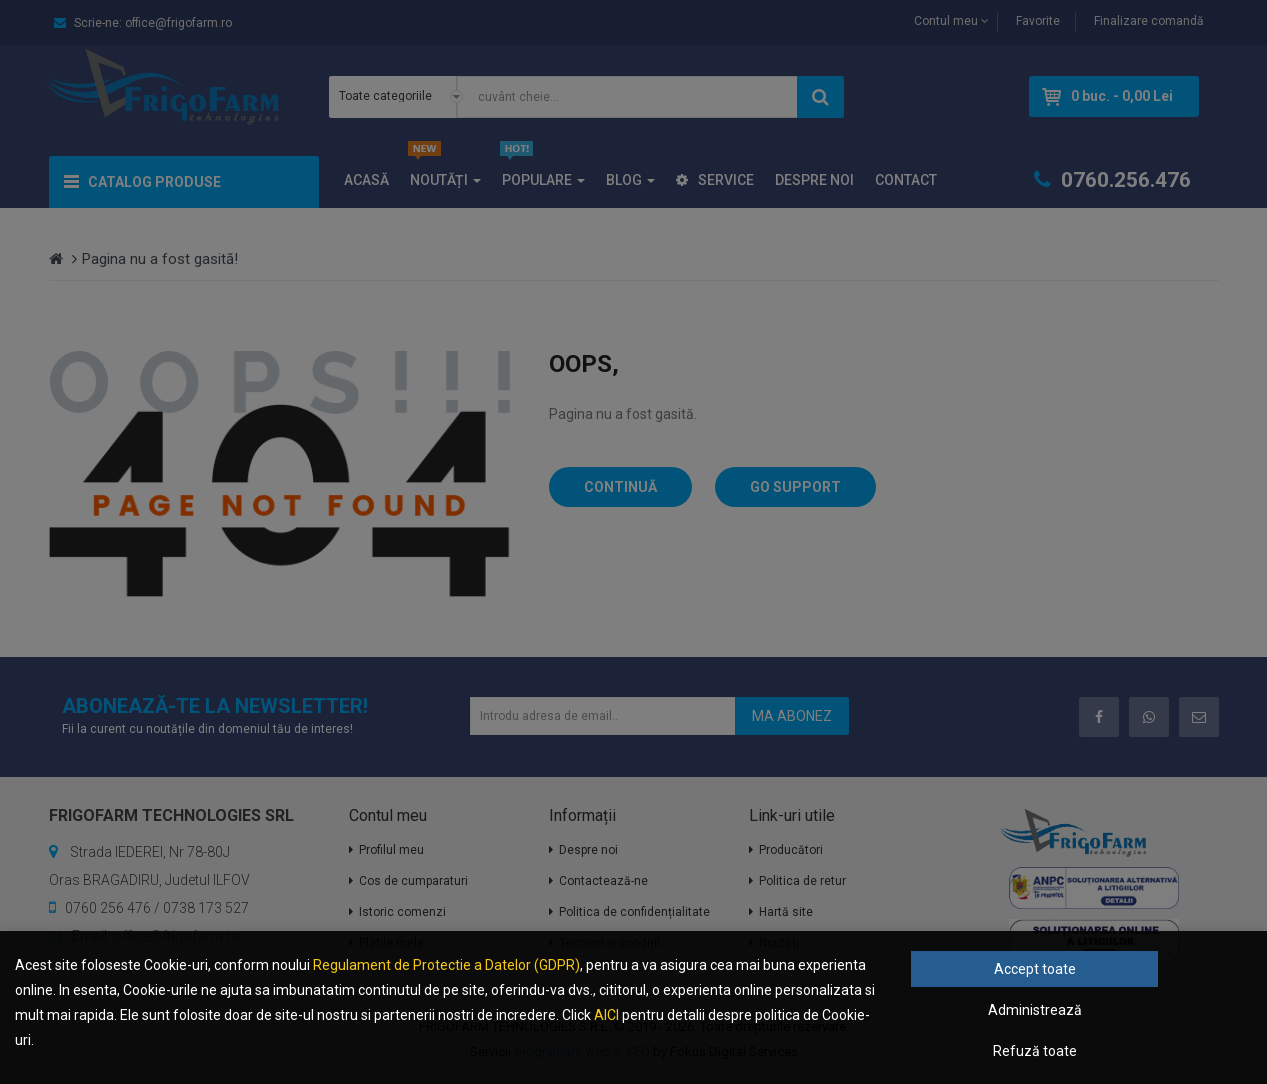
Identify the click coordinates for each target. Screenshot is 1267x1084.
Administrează (1035, 1010)
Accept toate (1035, 969)
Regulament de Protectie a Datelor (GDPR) (446, 965)
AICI (606, 1015)
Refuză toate (1035, 1051)
